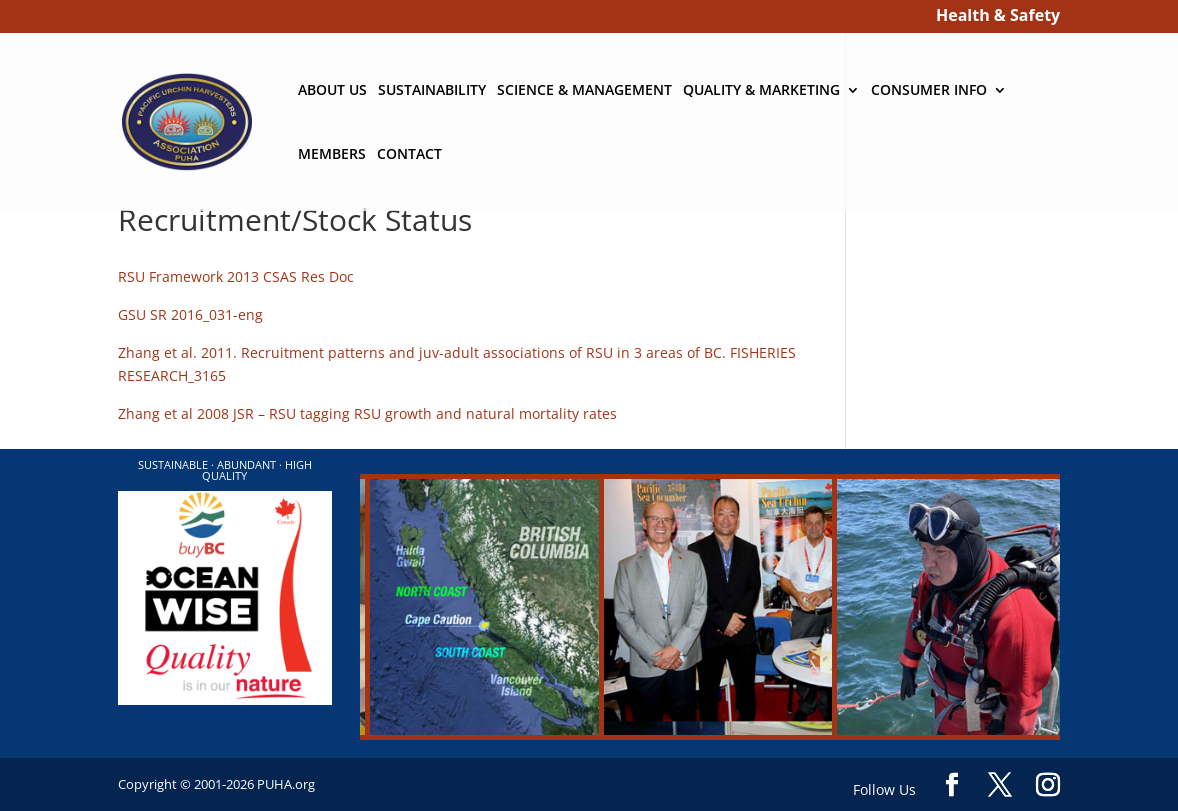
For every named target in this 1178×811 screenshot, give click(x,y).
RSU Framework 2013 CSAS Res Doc (236, 276)
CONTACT (409, 155)
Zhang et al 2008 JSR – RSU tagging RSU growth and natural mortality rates (367, 413)
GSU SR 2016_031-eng (190, 314)
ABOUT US (332, 91)
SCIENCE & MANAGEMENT (584, 91)
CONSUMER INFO (929, 91)
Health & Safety (998, 17)
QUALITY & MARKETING (761, 91)
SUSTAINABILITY (432, 91)
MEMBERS (332, 155)
